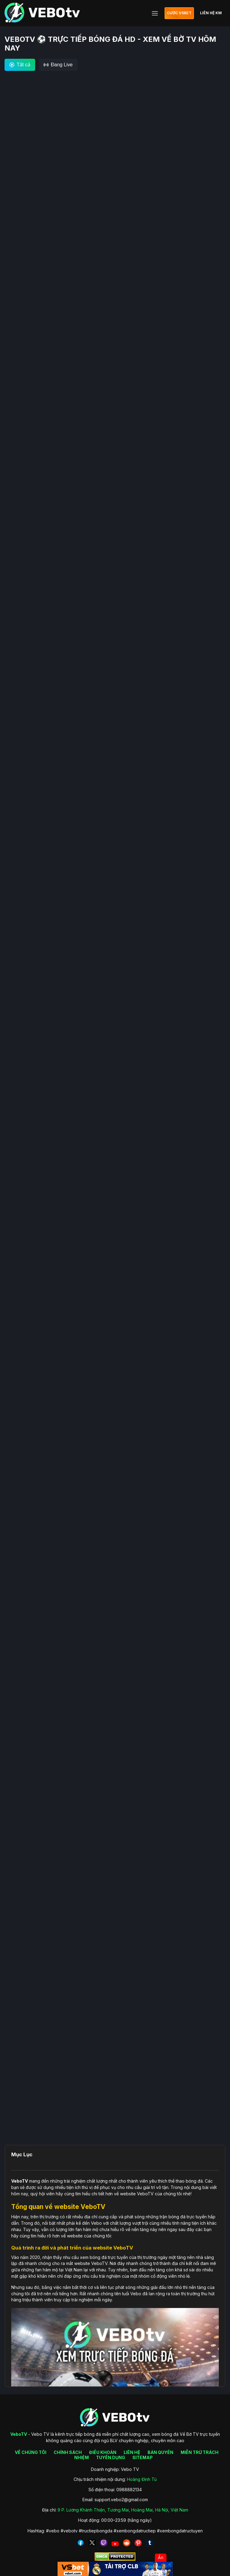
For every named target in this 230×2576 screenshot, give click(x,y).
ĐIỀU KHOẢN (102, 2452)
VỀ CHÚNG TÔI (30, 2452)
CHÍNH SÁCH (68, 2452)
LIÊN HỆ (132, 2452)
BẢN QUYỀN (160, 2452)
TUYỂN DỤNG (110, 2457)
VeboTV (19, 2181)
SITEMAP (142, 2457)
